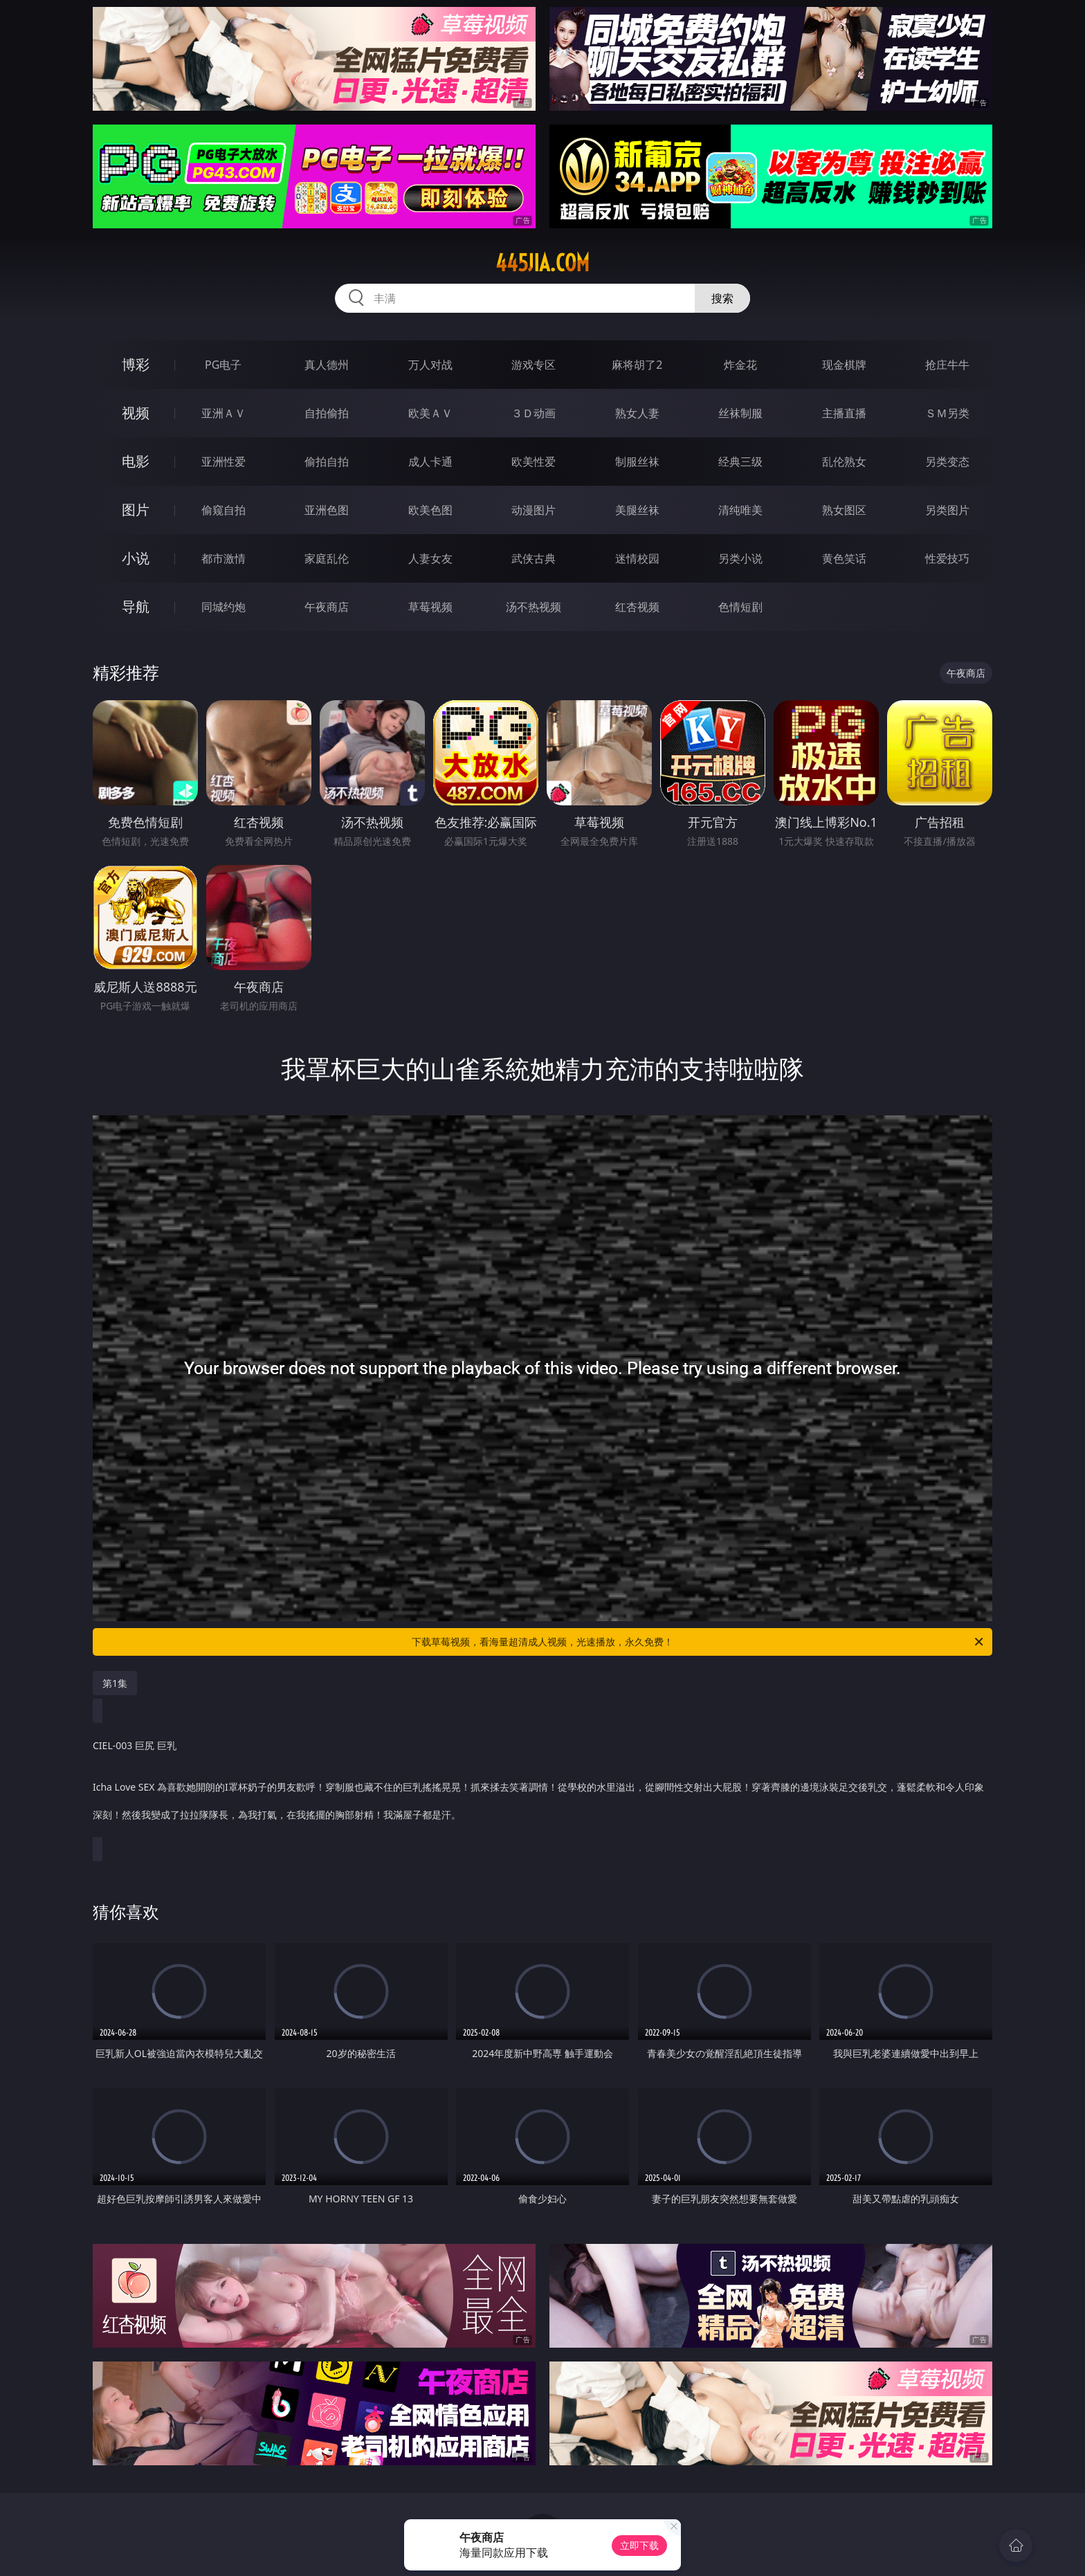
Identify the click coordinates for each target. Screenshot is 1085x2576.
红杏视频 (637, 606)
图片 (135, 509)
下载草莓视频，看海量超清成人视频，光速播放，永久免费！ (698, 1642)
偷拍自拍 (326, 461)
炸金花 (740, 364)
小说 (135, 558)
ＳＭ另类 (947, 413)
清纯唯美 (740, 510)
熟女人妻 (637, 413)
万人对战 (430, 364)
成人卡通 (430, 461)
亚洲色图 (326, 510)
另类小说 (740, 558)
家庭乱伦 (326, 558)
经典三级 (740, 461)
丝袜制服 (740, 413)
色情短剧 (740, 606)
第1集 (114, 1683)
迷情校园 (637, 558)
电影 (135, 461)
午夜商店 (326, 606)
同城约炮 (223, 606)
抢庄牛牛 (947, 364)
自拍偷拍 (326, 413)
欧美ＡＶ (430, 413)
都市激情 (223, 558)
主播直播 (844, 413)
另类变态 (947, 461)
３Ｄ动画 (533, 413)
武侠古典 (533, 558)
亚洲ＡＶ (223, 413)
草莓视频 (430, 606)
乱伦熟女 (844, 461)
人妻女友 (430, 558)
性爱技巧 (947, 558)
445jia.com (542, 263)
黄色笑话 (844, 558)
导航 (135, 606)
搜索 (722, 298)
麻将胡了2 (637, 364)
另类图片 (947, 510)
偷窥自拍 (223, 510)
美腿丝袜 (637, 510)
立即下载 (639, 2545)
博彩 (135, 364)
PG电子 (223, 364)
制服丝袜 (637, 461)
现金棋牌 (844, 364)
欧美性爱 (533, 461)
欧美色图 (430, 510)
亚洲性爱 (223, 461)
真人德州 (326, 364)
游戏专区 (533, 364)
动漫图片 (533, 510)
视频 (135, 412)
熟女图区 (844, 510)
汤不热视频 (533, 606)
